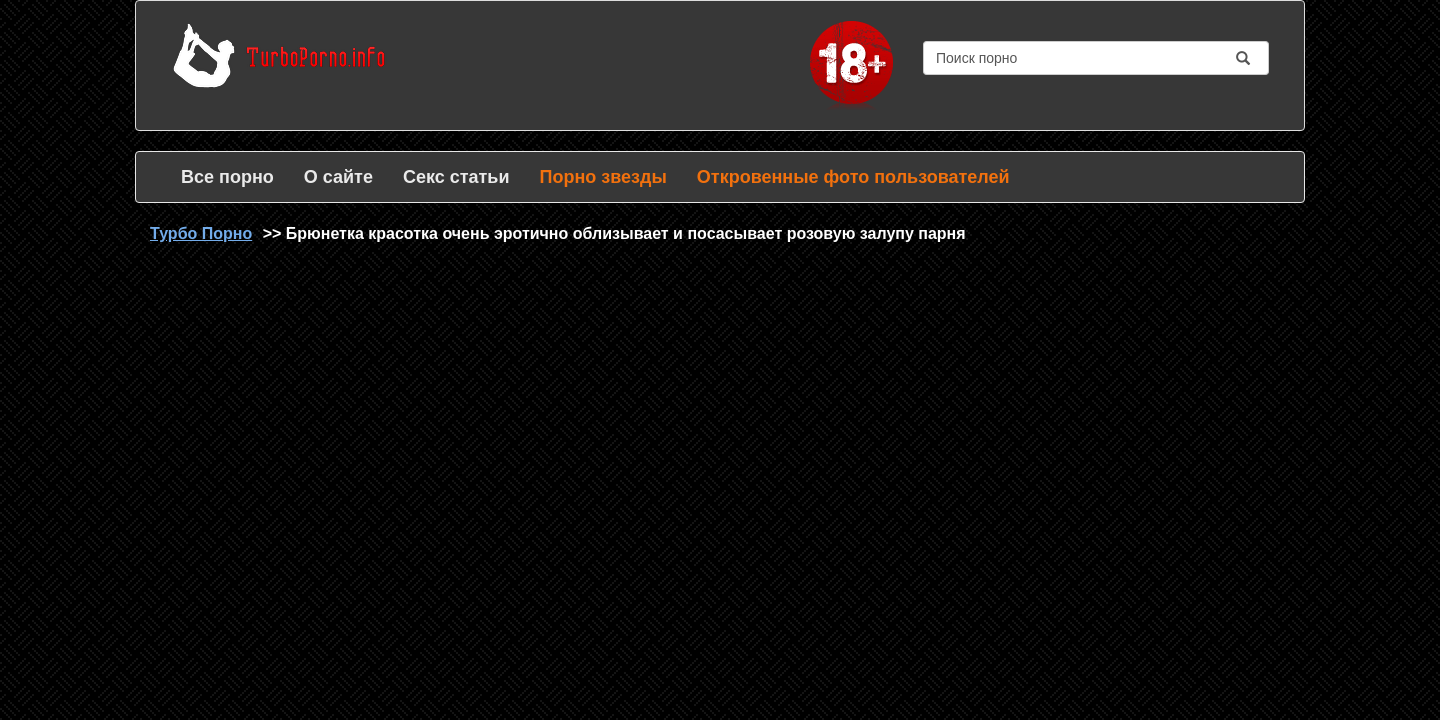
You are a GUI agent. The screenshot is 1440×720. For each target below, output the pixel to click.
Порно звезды (602, 177)
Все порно (227, 177)
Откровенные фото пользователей (853, 177)
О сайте (338, 177)
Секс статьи (456, 177)
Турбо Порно (201, 233)
